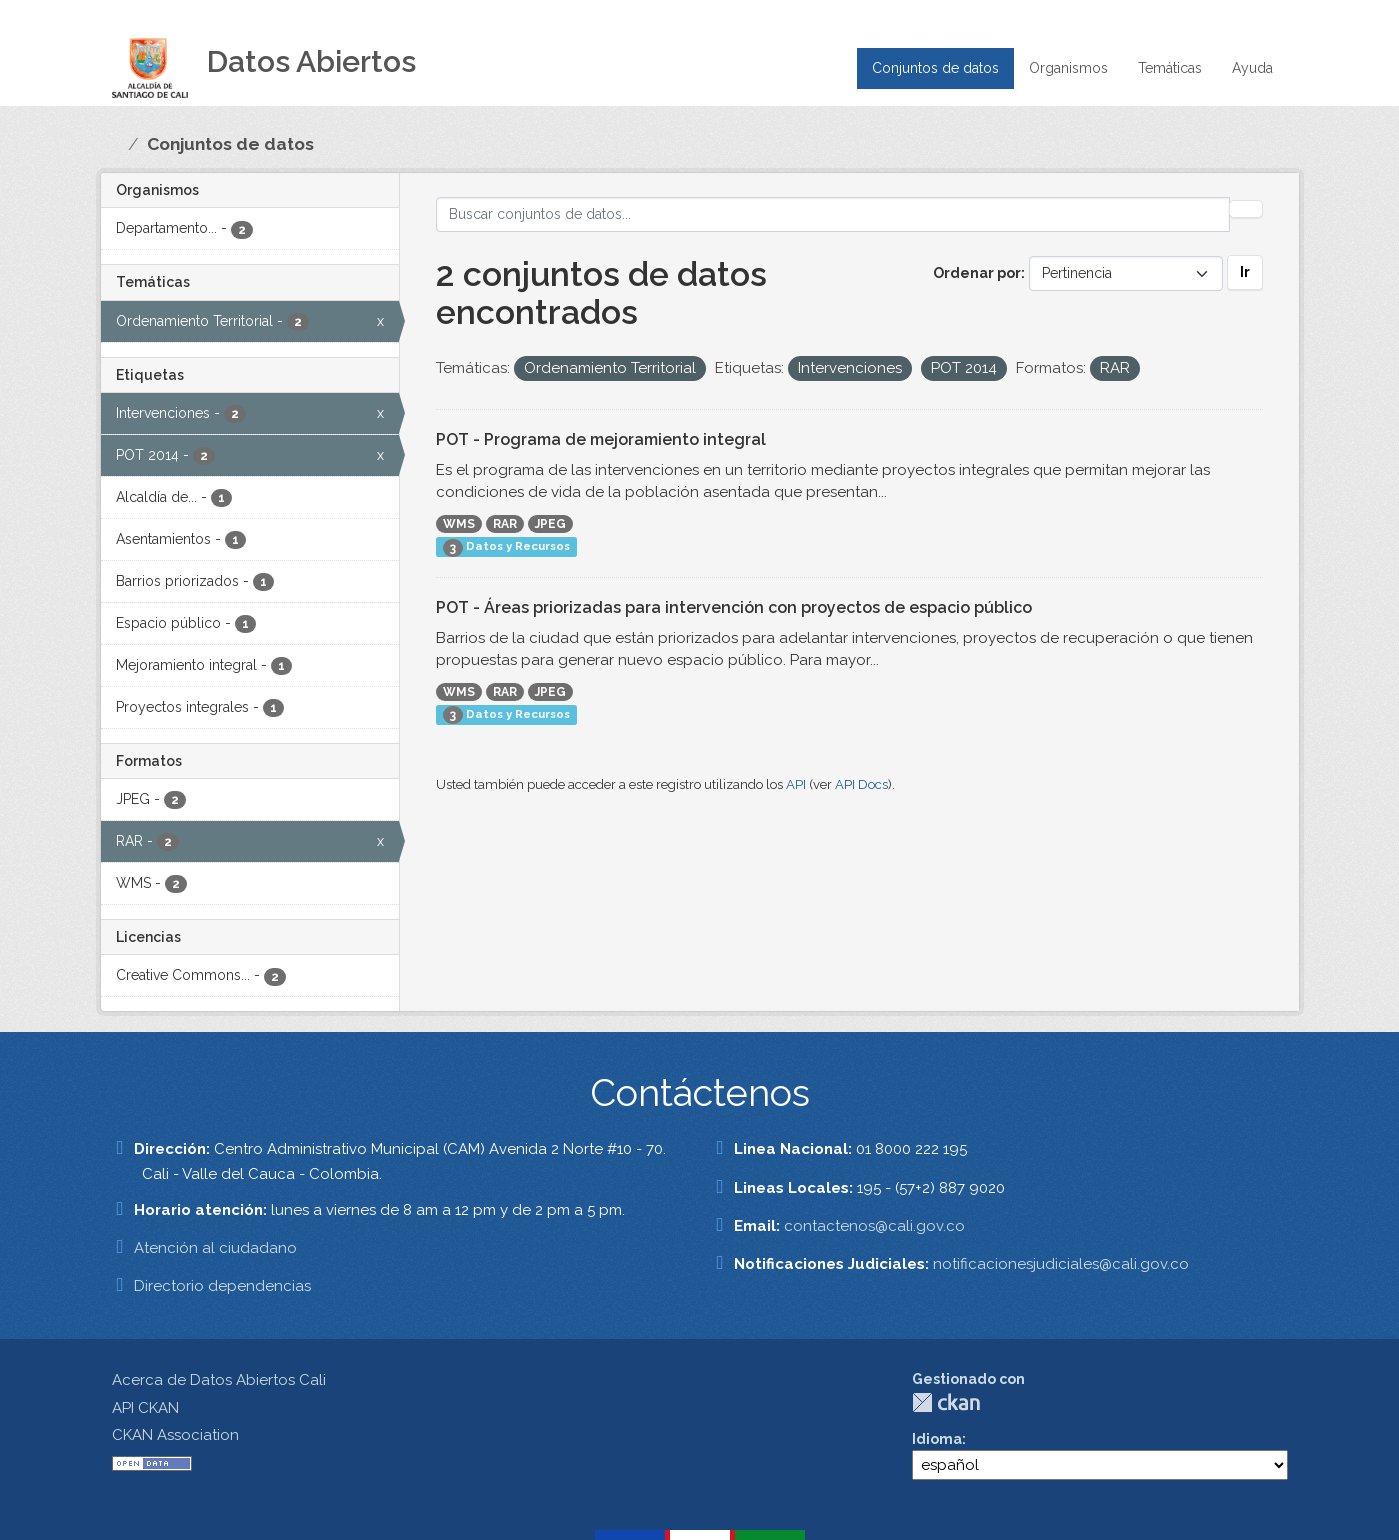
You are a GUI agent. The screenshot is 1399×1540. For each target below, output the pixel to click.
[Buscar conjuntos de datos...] (833, 214)
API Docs (861, 784)
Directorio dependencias (222, 1286)
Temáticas (1170, 68)
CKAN (946, 1402)
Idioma (937, 1439)
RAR (505, 524)
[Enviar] (1246, 209)
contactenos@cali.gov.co (874, 1226)
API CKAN (145, 1408)
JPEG (550, 524)
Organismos (1068, 68)
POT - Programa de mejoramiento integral (601, 439)
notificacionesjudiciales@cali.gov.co (1061, 1264)
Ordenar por (977, 273)
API (796, 784)
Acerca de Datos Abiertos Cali (219, 1380)
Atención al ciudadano (215, 1248)
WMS (459, 524)
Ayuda (1252, 68)
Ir (1245, 272)
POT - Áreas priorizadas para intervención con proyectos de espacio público (734, 607)
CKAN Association (175, 1435)
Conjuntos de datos (935, 68)
